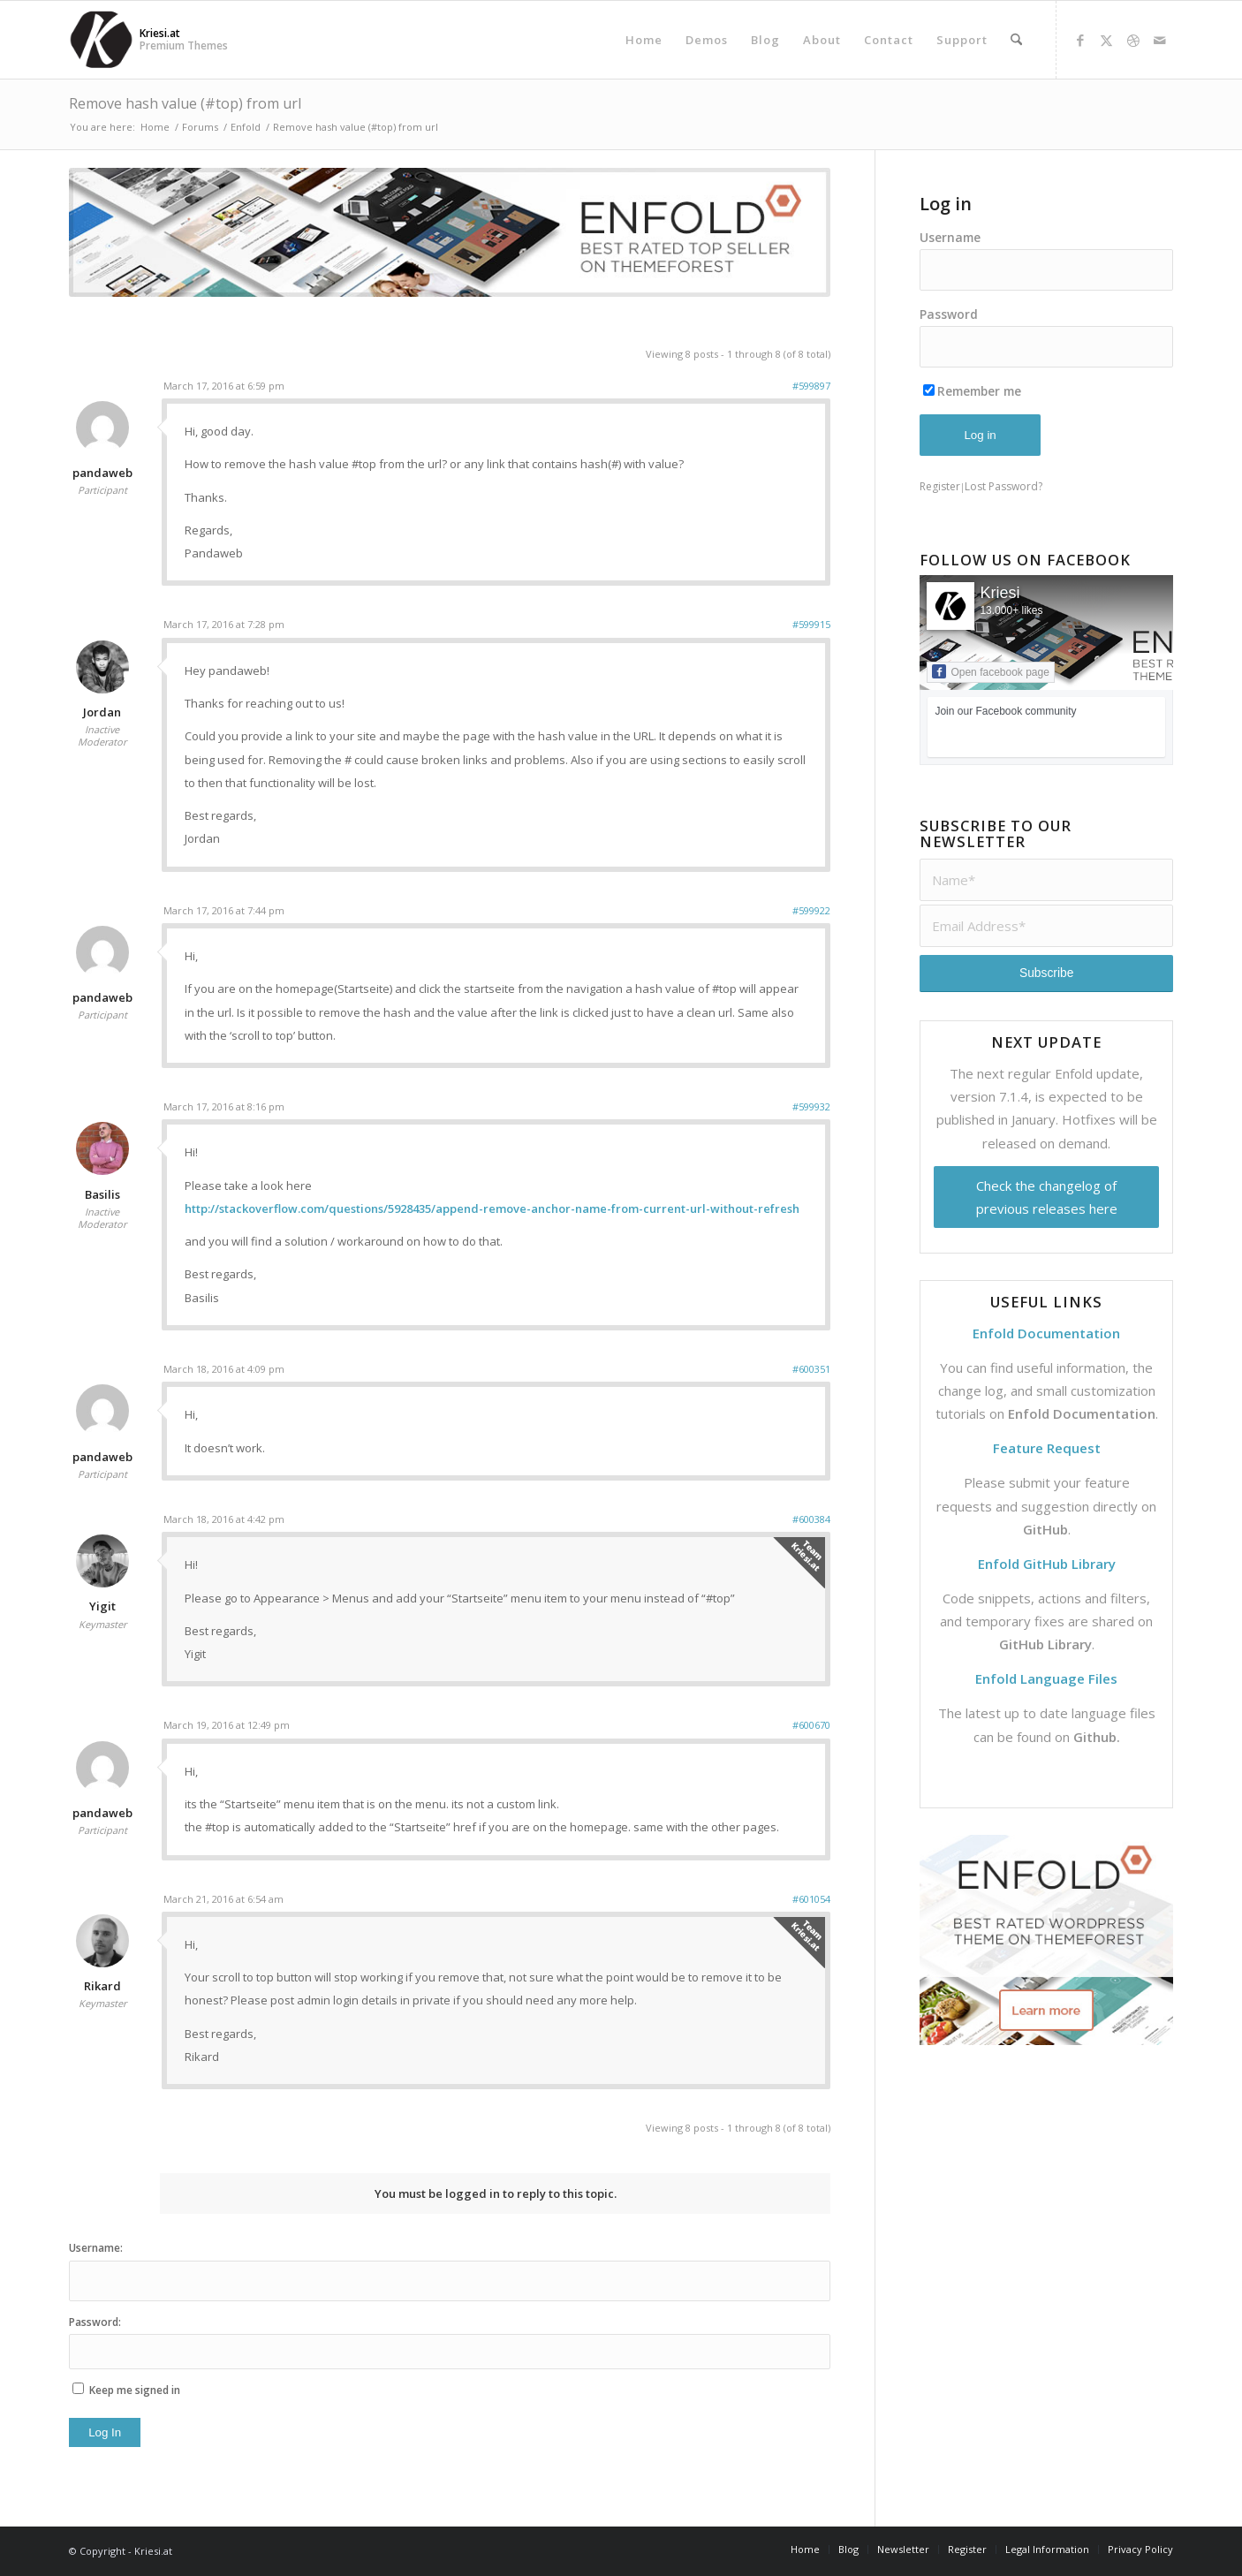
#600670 (811, 1724)
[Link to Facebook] (1080, 40)
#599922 (811, 910)
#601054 (811, 1898)
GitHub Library (1045, 1644)
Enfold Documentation (1081, 1413)
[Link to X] (1107, 40)
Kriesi (999, 593)
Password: (95, 2322)
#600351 (811, 1368)
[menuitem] (644, 40)
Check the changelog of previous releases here (1046, 1197)
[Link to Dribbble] (1133, 40)
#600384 (811, 1519)
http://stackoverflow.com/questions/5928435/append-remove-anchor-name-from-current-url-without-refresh (492, 1208)
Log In (104, 2432)
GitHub (1045, 1529)
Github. (1096, 1737)
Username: (96, 2247)
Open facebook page (990, 671)
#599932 (811, 1106)
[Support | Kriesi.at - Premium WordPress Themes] (101, 40)
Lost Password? (1003, 486)
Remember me (972, 391)
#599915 (811, 624)
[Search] (1016, 40)
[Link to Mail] (1160, 40)
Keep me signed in (134, 2390)
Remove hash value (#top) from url (185, 103)
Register (940, 486)
